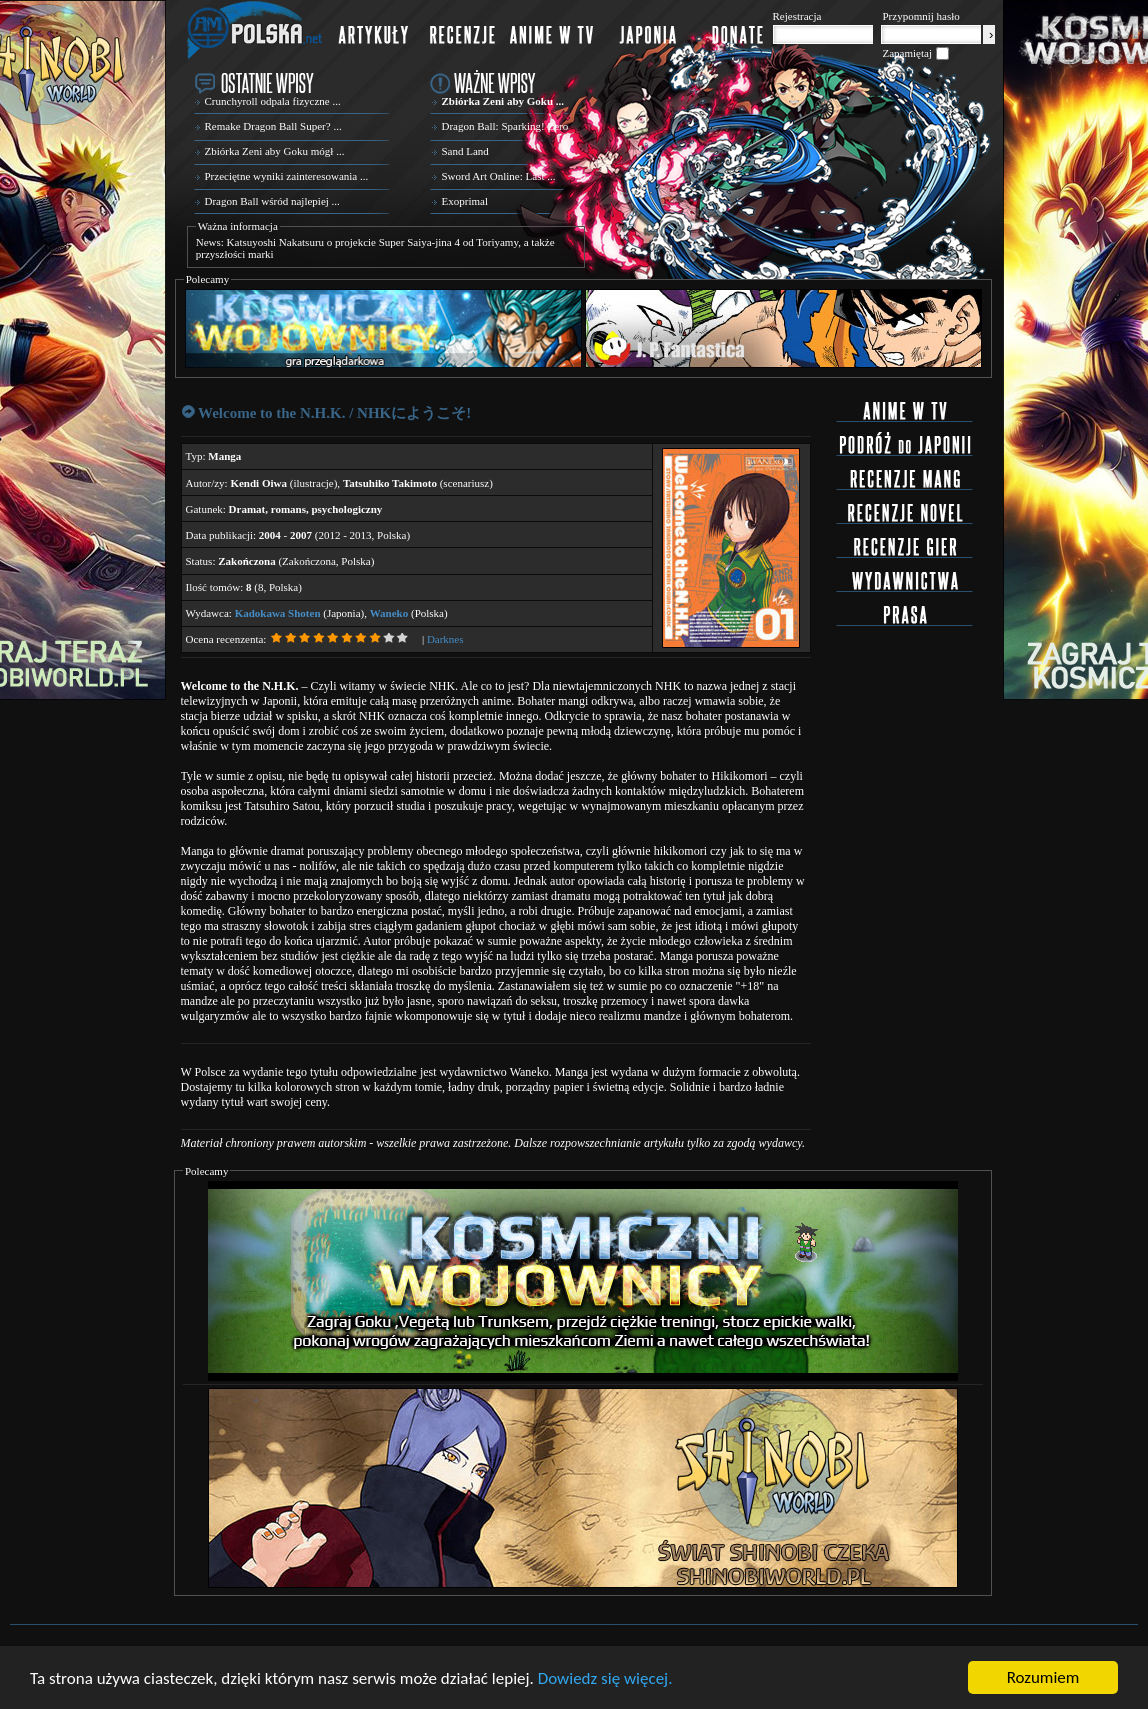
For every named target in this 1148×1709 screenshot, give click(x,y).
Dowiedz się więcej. (605, 1679)
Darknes (445, 639)
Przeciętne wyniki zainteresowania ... (287, 176)
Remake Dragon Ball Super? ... (273, 126)
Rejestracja (797, 16)
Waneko (389, 613)
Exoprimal (465, 201)
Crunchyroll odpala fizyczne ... (273, 101)
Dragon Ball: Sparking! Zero (505, 126)
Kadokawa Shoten (278, 613)
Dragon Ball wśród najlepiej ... (272, 201)
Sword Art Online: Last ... (499, 176)
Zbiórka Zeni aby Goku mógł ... (275, 151)
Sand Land (465, 151)
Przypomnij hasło (921, 16)
